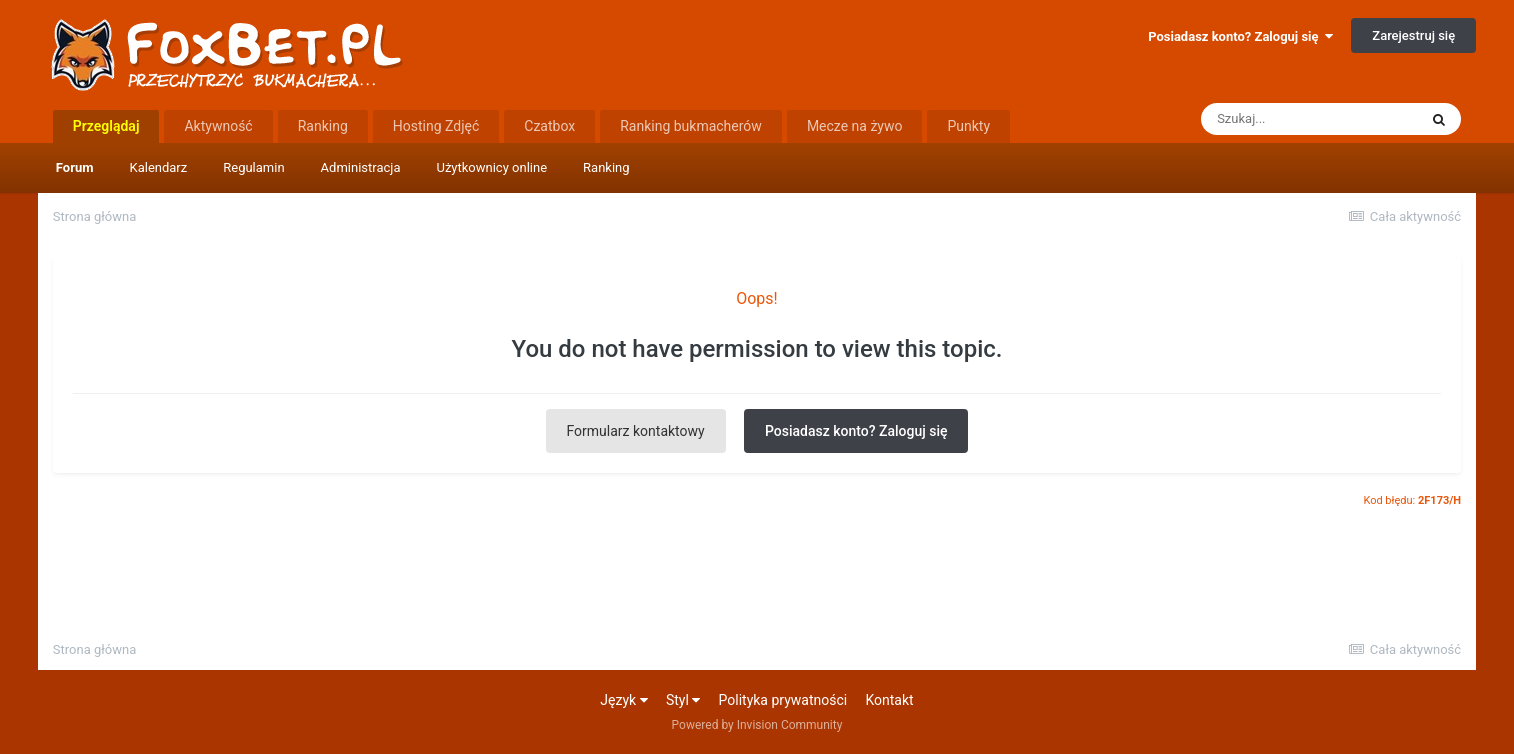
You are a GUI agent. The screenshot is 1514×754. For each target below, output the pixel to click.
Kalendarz (159, 167)
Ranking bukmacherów (691, 126)
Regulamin (253, 167)
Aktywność (218, 126)
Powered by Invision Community (757, 725)
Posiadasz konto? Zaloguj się (1240, 36)
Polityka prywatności (783, 700)
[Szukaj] (1309, 119)
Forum (75, 167)
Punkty (968, 126)
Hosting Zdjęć (436, 126)
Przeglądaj (106, 126)
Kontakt (889, 700)
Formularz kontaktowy (636, 431)
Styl (683, 700)
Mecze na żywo (855, 126)
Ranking (606, 167)
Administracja (361, 167)
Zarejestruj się (1413, 35)
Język (623, 700)
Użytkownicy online (491, 167)
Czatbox (549, 126)
